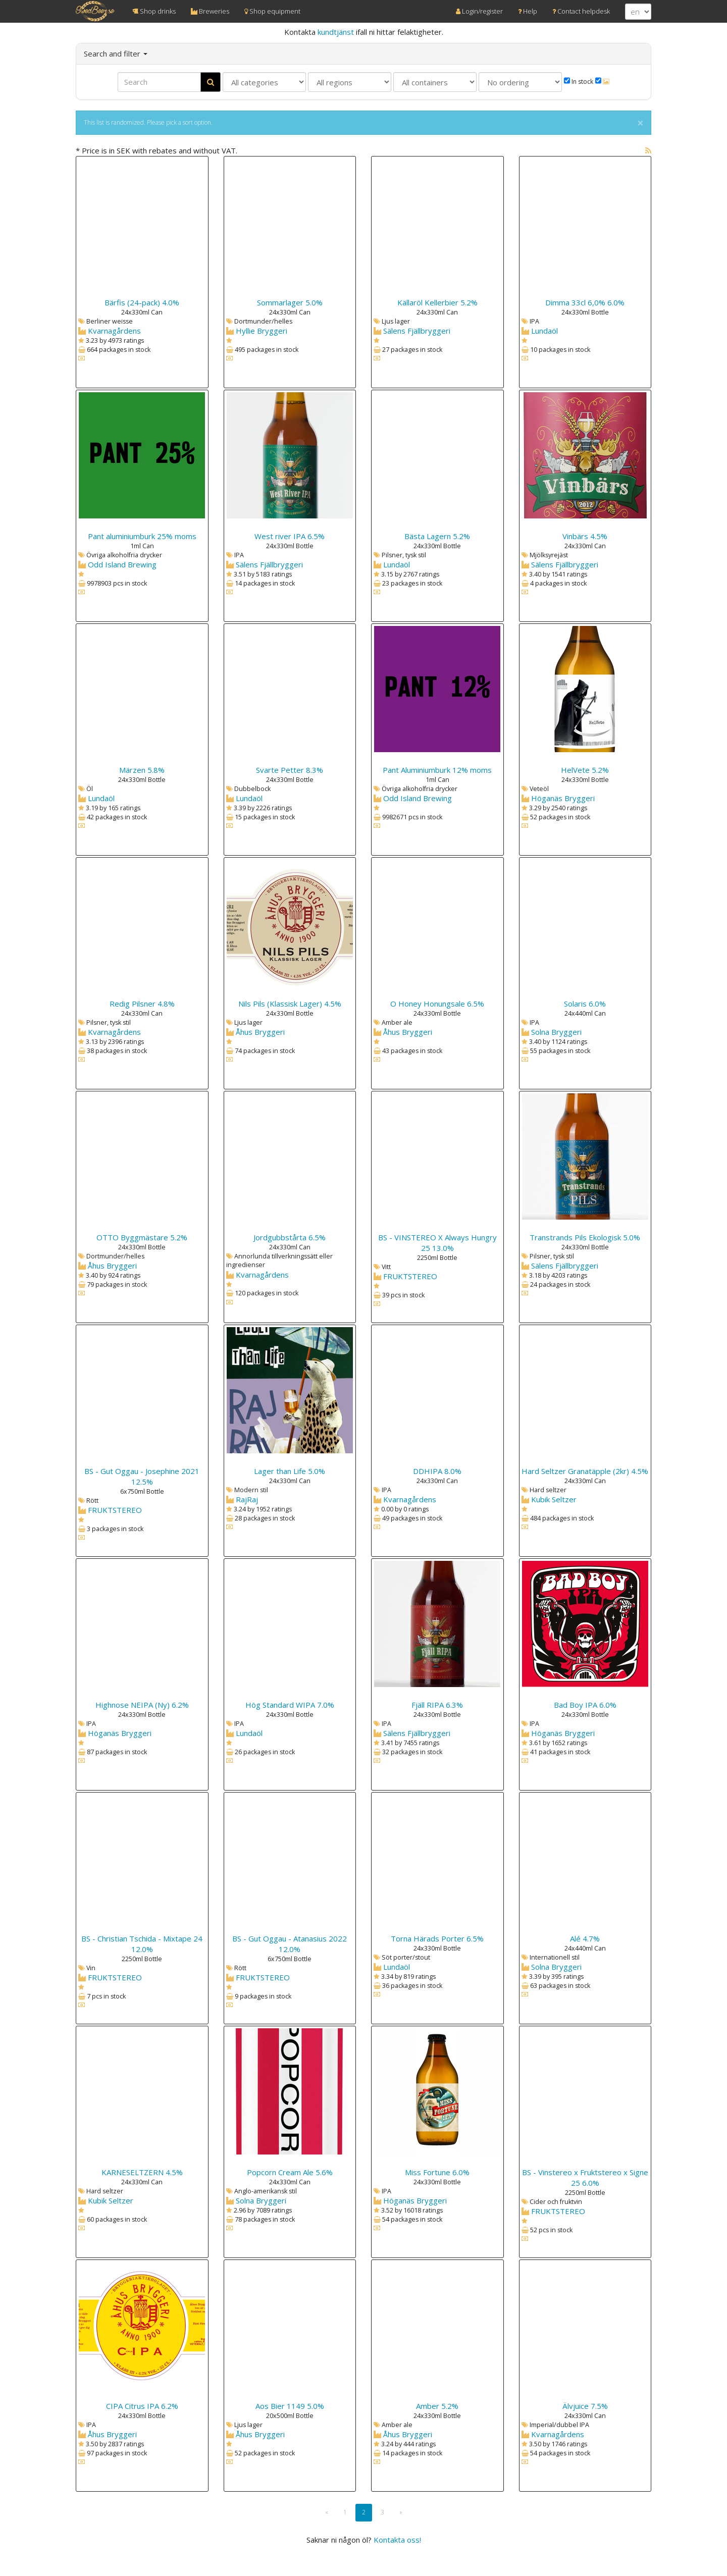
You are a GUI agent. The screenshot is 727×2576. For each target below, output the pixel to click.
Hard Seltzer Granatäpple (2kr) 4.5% (585, 1471)
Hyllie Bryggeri (261, 331)
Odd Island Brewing (122, 564)
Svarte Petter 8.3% (289, 770)
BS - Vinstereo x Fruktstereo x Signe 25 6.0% (585, 2177)
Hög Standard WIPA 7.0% (289, 1705)
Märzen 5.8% (142, 770)
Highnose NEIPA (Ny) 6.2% (142, 1705)
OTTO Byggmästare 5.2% (141, 1237)
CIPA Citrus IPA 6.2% (142, 2406)
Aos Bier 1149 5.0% (289, 2406)
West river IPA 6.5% (289, 536)
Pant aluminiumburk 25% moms (142, 536)
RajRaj (247, 1499)
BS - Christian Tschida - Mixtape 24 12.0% (141, 1943)
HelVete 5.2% (585, 770)
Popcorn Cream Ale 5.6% (290, 2172)
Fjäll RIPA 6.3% (437, 1705)
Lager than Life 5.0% (289, 1471)
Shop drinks (154, 11)
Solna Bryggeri (556, 1032)
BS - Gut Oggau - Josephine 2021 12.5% (141, 1476)
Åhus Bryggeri (260, 1032)
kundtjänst (336, 32)
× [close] (640, 123)
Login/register (479, 11)
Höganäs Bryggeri (563, 798)
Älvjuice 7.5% (585, 2406)
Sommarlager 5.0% (290, 302)
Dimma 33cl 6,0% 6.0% (585, 302)
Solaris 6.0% (585, 1003)
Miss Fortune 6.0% (437, 2172)
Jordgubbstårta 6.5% (289, 1237)
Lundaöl (544, 331)
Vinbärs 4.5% (584, 536)
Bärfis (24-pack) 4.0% (142, 302)
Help (527, 11)
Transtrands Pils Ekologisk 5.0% (585, 1237)
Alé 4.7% (585, 1938)
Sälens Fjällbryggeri (416, 331)
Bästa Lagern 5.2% (437, 536)
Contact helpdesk (581, 11)
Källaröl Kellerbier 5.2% (437, 302)
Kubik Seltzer (554, 1499)
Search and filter (115, 53)
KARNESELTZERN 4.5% (142, 2172)
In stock (578, 81)
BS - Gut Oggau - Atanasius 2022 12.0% (289, 1943)
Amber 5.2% (437, 2406)
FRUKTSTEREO (410, 1276)
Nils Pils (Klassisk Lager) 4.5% (289, 1003)
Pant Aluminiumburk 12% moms (437, 770)
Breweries (210, 11)
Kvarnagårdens (114, 331)
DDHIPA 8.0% (437, 1471)
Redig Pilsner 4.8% (142, 1003)
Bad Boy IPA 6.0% (585, 1705)
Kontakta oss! (397, 2540)
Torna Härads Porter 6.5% (437, 1938)
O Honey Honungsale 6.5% (437, 1003)
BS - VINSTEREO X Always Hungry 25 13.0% (437, 1242)
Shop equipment (272, 11)
